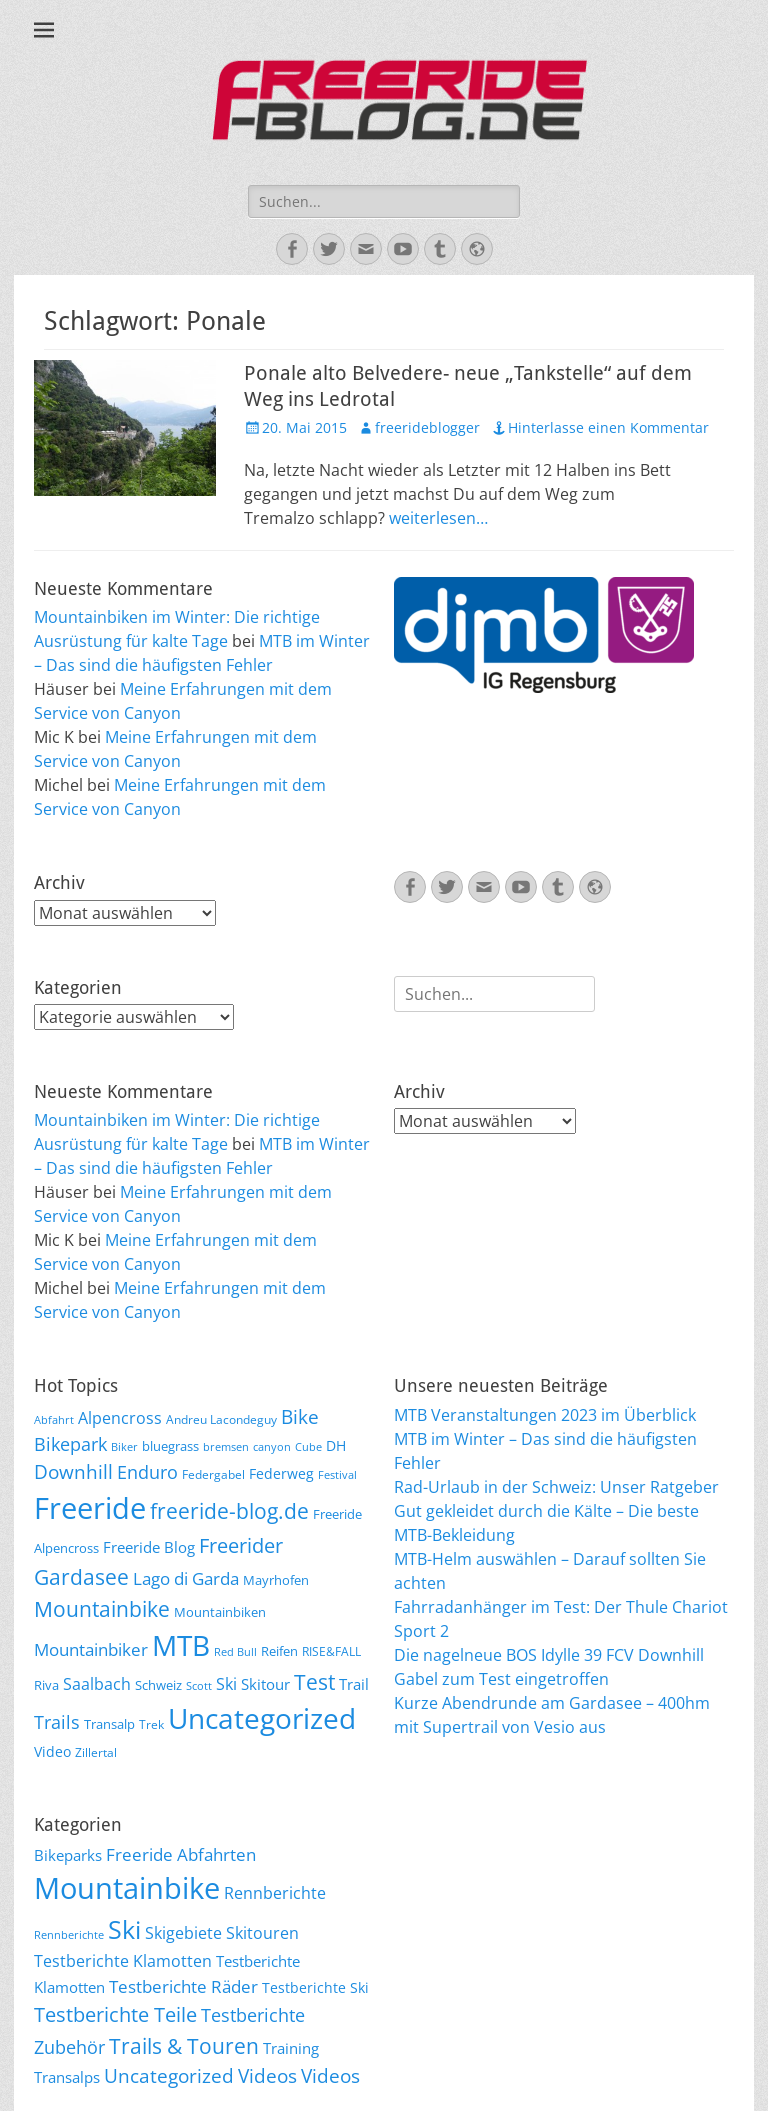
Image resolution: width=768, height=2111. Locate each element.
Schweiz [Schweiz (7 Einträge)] (158, 1685)
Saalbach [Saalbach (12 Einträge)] (97, 1684)
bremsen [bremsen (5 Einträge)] (226, 1447)
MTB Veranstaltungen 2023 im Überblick (545, 1415)
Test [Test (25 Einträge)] (314, 1681)
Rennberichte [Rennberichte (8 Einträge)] (69, 1935)
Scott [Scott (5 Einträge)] (199, 1686)
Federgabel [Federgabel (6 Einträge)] (213, 1474)
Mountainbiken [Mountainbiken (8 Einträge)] (220, 1612)
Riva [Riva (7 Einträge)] (46, 1685)
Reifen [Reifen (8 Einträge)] (279, 1651)
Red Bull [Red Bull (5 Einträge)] (235, 1652)
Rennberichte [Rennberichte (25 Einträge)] (275, 1893)
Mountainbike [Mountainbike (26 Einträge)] (102, 1608)
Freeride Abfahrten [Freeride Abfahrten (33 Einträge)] (181, 1854)
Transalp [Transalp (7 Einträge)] (109, 1724)
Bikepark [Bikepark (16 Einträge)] (70, 1444)
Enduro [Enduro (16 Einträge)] (147, 1472)
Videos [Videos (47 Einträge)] (267, 2076)
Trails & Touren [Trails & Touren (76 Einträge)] (184, 2045)
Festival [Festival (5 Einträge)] (337, 1475)
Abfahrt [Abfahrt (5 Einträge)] (54, 1420)
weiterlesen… (438, 518)
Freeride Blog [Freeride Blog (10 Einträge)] (149, 1547)
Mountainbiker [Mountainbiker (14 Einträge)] (91, 1649)
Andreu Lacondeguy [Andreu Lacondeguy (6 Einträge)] (221, 1419)
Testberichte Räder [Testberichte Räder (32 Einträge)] (183, 1986)
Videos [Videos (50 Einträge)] (330, 2075)
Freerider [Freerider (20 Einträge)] (241, 1545)
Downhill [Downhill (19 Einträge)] (73, 1471)
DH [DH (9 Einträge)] (336, 1445)
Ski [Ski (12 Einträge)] (226, 1684)
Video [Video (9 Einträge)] (52, 1751)
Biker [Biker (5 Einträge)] (124, 1447)
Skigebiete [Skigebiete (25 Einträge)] (183, 1933)
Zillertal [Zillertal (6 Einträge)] (96, 1752)
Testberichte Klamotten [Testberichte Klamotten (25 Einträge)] (123, 1961)
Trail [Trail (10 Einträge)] (354, 1684)
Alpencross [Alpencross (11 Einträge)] (120, 1418)
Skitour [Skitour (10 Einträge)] (265, 1684)
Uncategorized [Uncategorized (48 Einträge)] (169, 2076)
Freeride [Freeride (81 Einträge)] (90, 1508)
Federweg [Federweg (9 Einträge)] (281, 1473)
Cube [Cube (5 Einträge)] (308, 1447)
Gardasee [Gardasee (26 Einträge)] (81, 1576)
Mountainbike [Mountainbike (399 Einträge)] (127, 1888)
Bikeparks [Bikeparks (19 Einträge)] (68, 1855)
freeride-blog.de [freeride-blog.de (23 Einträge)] (229, 1511)
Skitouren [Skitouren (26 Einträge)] (262, 1933)
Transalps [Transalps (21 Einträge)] (67, 2077)
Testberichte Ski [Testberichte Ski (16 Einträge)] (315, 1987)
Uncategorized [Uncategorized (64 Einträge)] (262, 1718)
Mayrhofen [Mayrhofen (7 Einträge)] (276, 1580)
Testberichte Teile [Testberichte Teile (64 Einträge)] (115, 2014)
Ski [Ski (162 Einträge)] (124, 1929)
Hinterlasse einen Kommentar (608, 427)
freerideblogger (427, 427)
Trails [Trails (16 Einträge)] (57, 1722)
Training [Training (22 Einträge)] (291, 2048)
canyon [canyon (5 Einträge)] (272, 1447)
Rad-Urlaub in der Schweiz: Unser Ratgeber (556, 1487)
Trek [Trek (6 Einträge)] (151, 1724)
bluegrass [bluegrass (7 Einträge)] (170, 1446)
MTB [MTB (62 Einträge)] (181, 1645)
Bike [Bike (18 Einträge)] (300, 1417)
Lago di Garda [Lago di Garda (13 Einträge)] (186, 1578)
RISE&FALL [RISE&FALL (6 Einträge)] (331, 1651)
